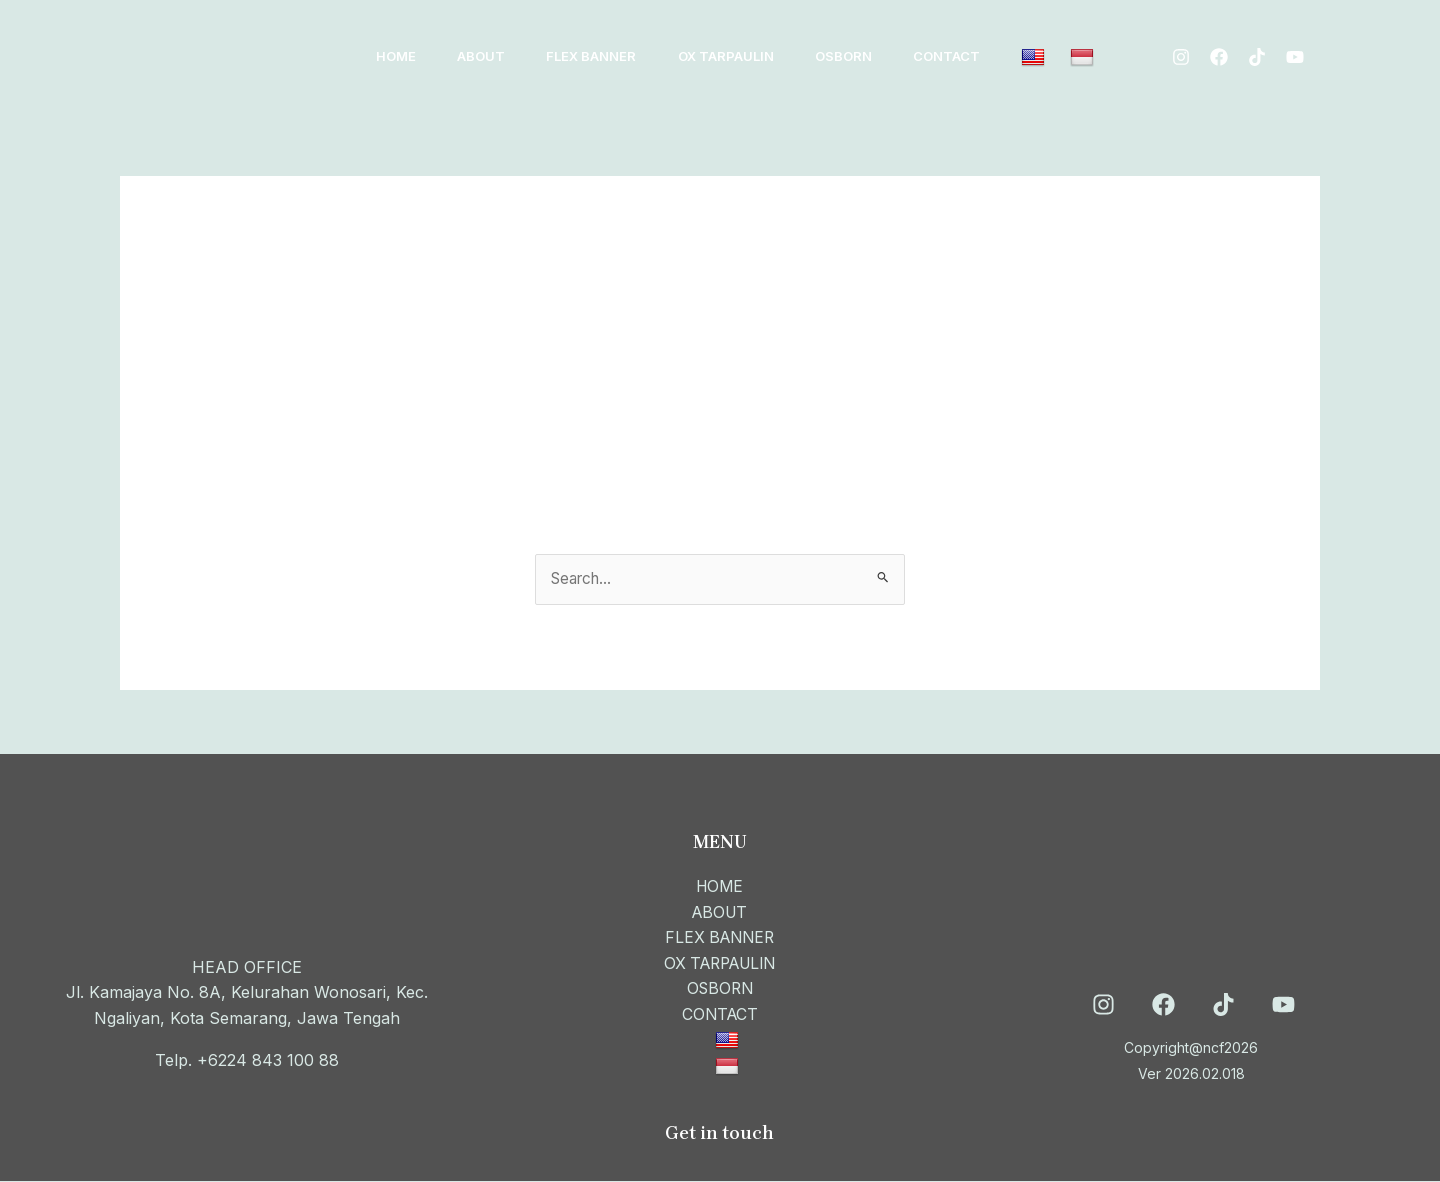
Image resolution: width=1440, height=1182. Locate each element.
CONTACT (983, 56)
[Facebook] (1226, 44)
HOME (399, 56)
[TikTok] (1223, 1006)
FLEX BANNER (608, 56)
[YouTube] (1283, 1006)
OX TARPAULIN (749, 56)
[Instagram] (1188, 44)
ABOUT (491, 56)
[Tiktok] (1264, 44)
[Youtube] (1198, 70)
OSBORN (873, 56)
